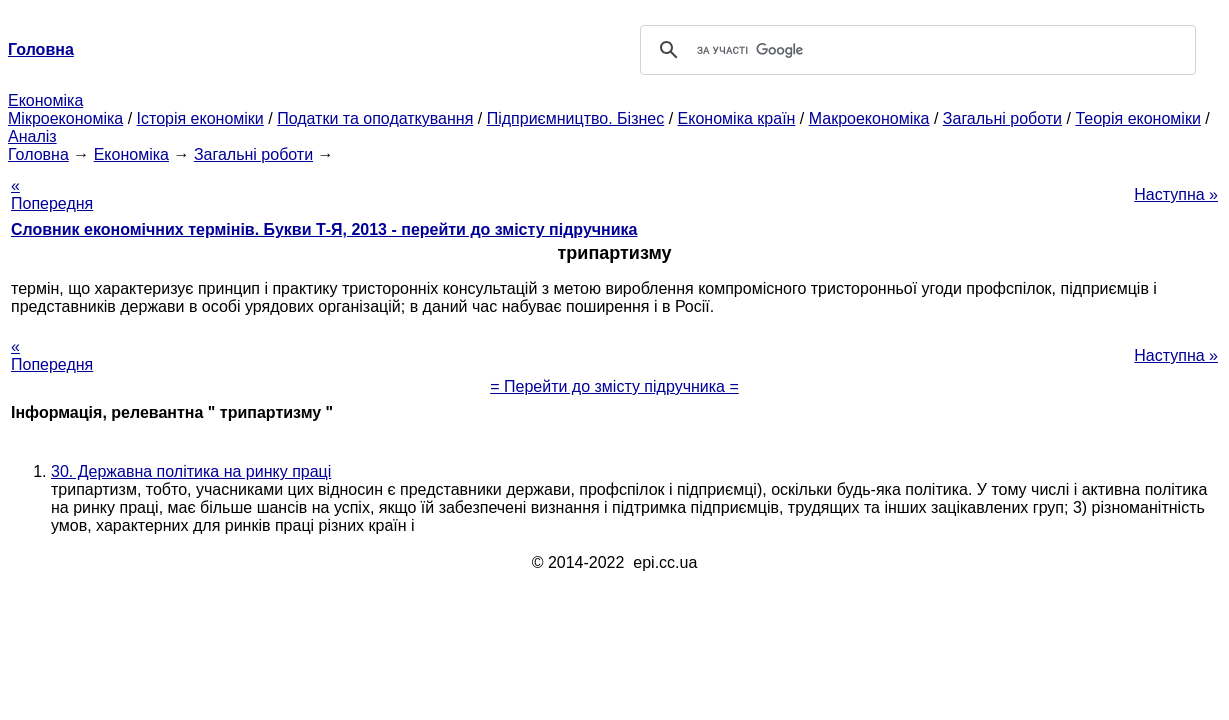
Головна (38, 154)
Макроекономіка (869, 118)
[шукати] (915, 50)
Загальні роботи (1002, 118)
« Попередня (52, 194)
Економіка (45, 100)
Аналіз (32, 136)
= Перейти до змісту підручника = (614, 386)
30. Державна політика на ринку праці (191, 471)
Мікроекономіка (65, 118)
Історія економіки (200, 118)
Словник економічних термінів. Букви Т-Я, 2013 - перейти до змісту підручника (324, 229)
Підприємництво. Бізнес (576, 118)
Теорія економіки (1137, 118)
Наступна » (1176, 194)
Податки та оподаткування (375, 118)
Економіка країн (737, 118)
